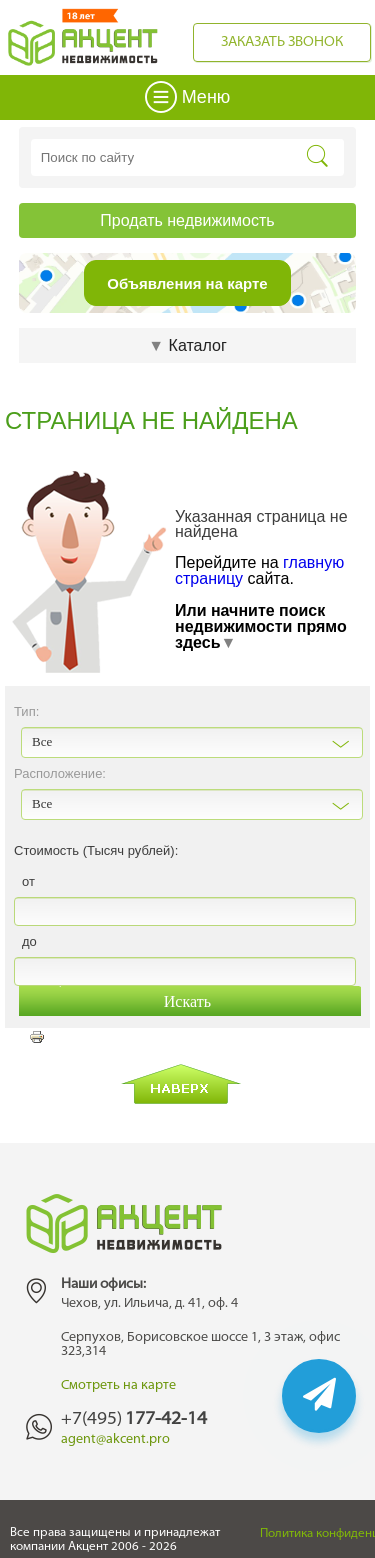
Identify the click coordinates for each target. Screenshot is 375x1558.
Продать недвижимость (187, 220)
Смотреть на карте (118, 1385)
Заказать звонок (282, 42)
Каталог (187, 345)
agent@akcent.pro (115, 1439)
